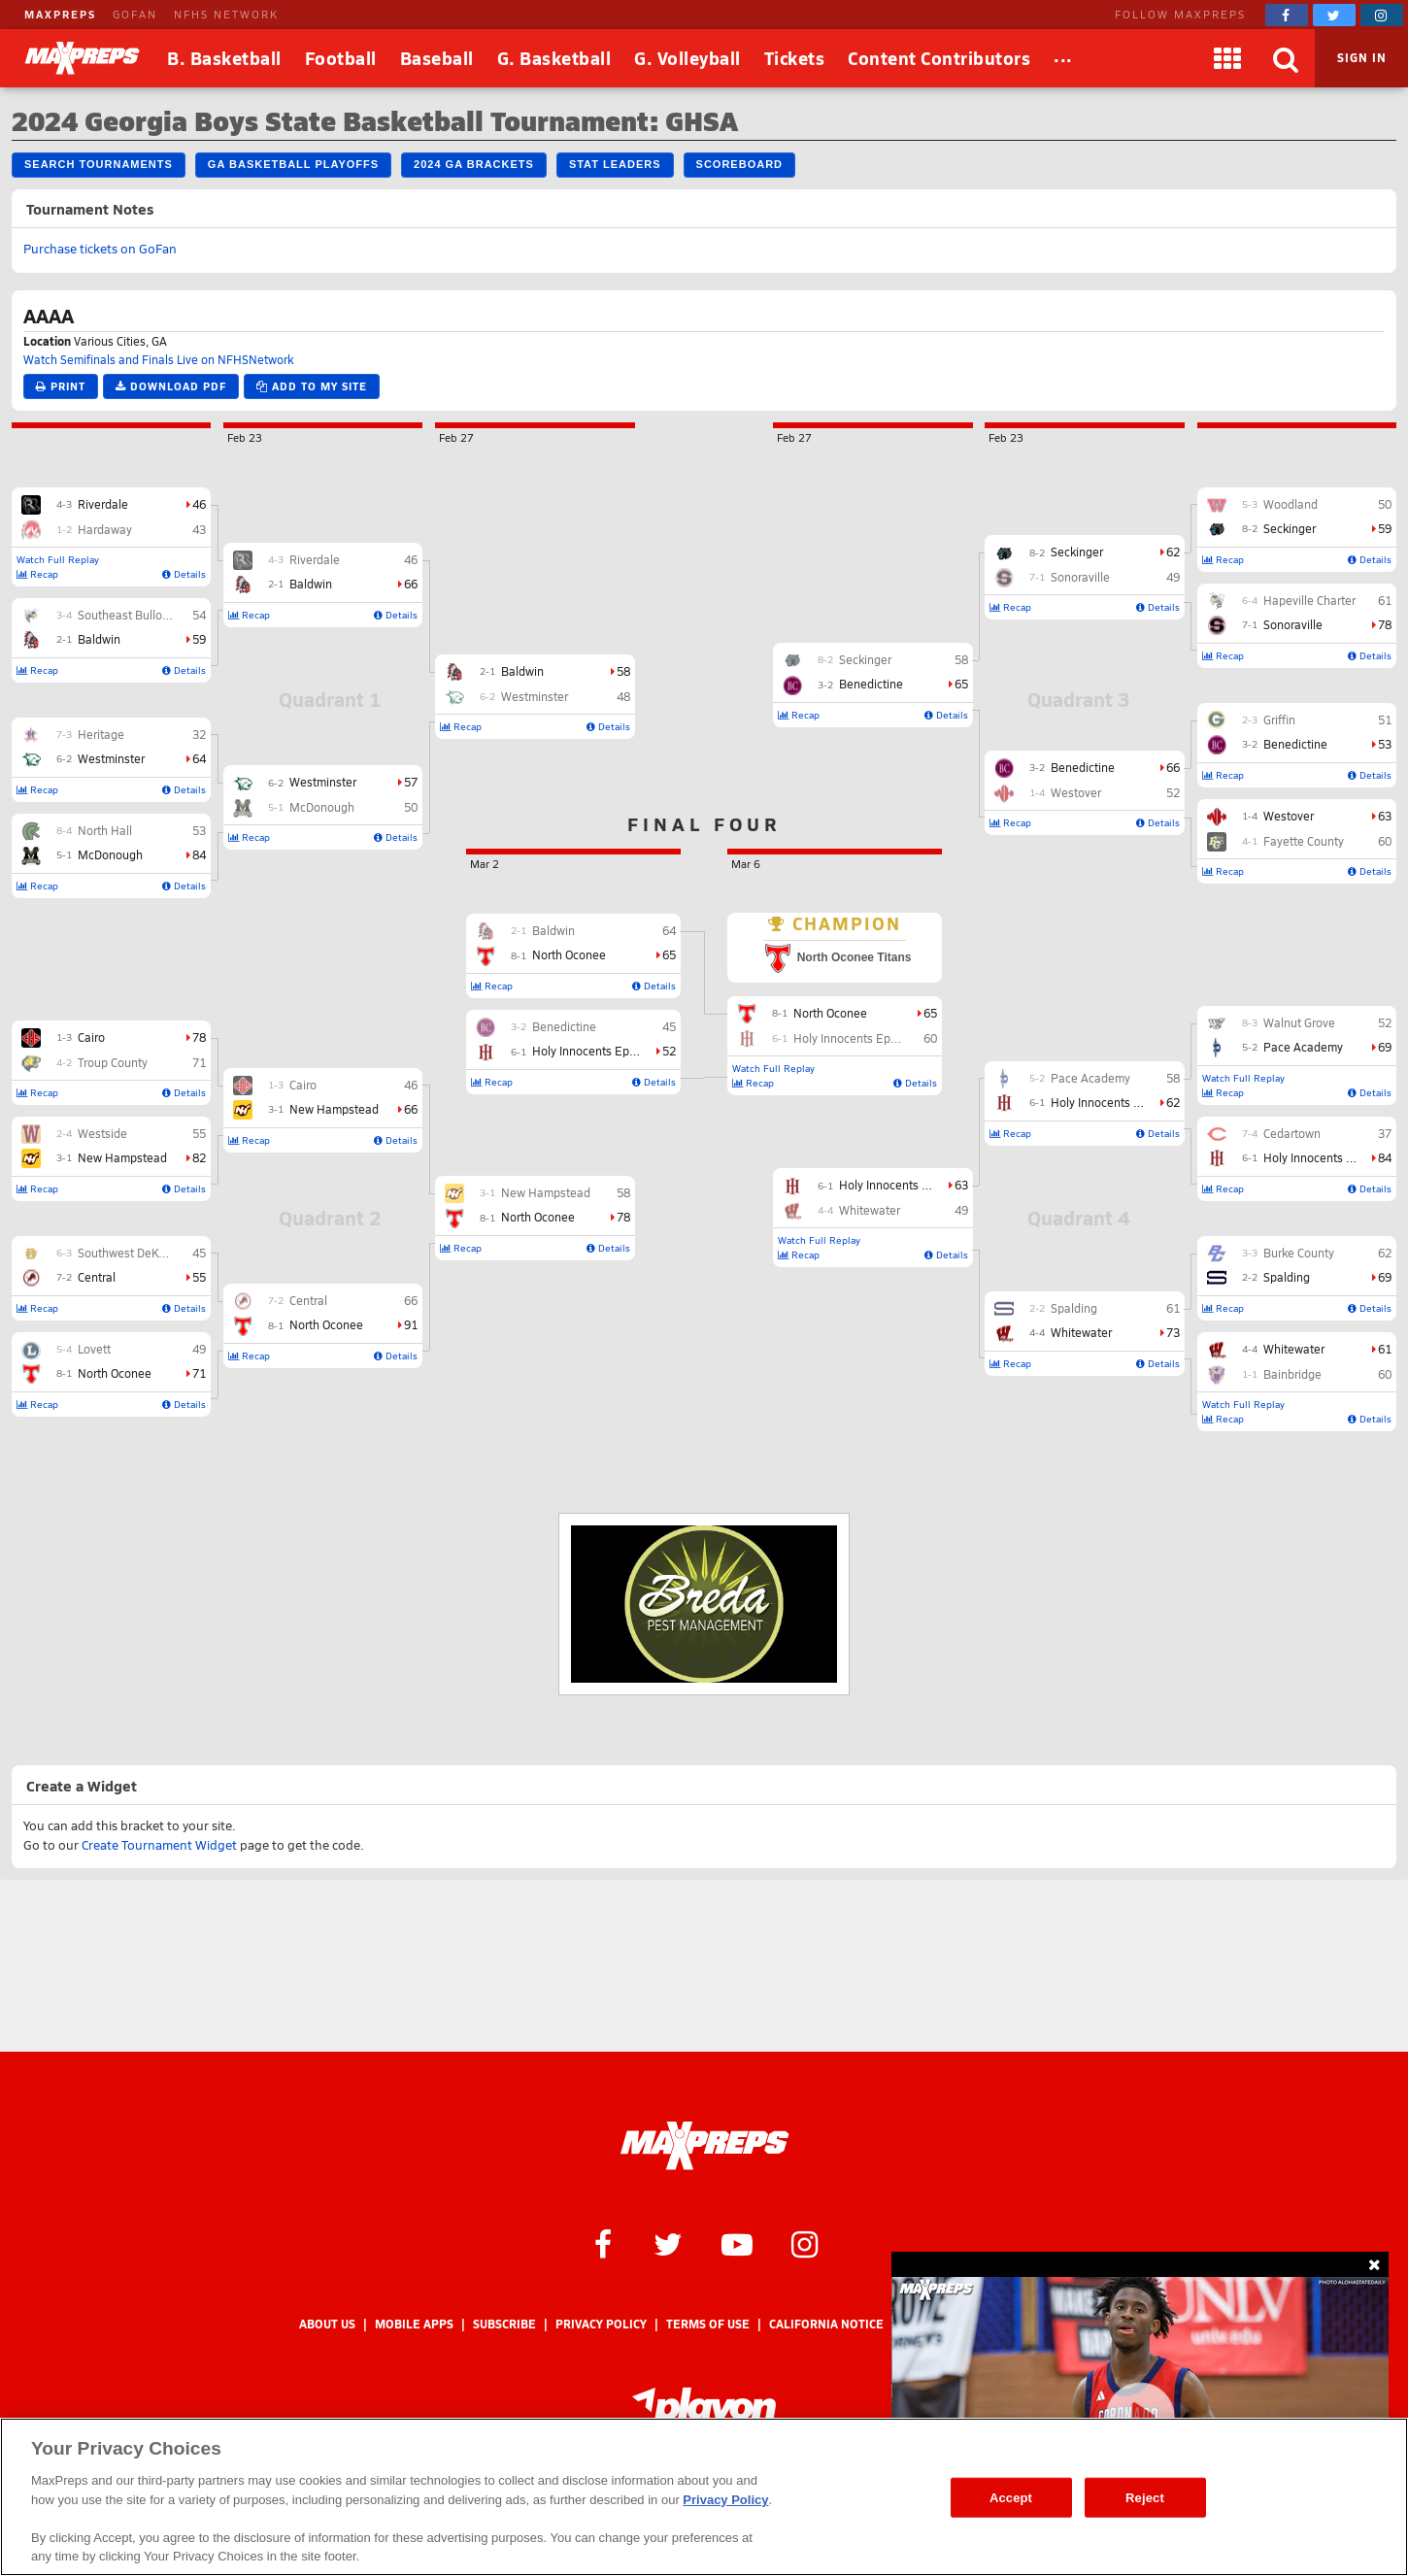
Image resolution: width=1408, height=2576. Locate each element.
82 (199, 1157)
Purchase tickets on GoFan (100, 248)
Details (184, 574)
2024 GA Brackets (474, 164)
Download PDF (171, 386)
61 (1384, 600)
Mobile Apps (414, 2324)
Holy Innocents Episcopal (1330, 1157)
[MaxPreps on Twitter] (1334, 15)
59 (199, 639)
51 (1384, 719)
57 (411, 781)
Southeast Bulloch (126, 614)
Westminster (111, 758)
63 (1384, 815)
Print (60, 386)
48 (623, 696)
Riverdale (103, 504)
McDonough (110, 854)
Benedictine (1295, 744)
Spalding (1286, 1277)
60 (1384, 841)
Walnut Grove (1299, 1022)
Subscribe (504, 2324)
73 (1173, 1332)
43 (199, 529)
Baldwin (99, 639)
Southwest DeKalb (126, 1252)
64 (199, 758)
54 (199, 614)
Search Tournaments (98, 164)
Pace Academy (1303, 1046)
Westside (102, 1133)
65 (961, 683)
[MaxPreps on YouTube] (737, 2243)
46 (199, 504)
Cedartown (1292, 1133)
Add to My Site (311, 386)
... (1063, 55)
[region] (704, 2497)
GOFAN (135, 14)
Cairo (91, 1037)
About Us (327, 2324)
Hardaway (105, 529)
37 (1384, 1133)
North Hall (105, 830)
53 (199, 830)
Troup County (113, 1062)
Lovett (94, 1348)
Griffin (1279, 719)
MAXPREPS (60, 14)
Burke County (1298, 1252)
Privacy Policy (601, 2324)
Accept (1010, 2497)
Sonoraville (1293, 624)
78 (199, 1037)
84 (199, 854)
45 (199, 1252)
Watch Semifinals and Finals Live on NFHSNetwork (158, 359)
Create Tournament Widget (159, 1845)
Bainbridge (1292, 1374)
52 (1384, 1022)
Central (97, 1277)
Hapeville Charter (1309, 600)
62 (1384, 1252)
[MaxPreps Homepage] (704, 2146)
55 (199, 1133)
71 (199, 1062)
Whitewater (1293, 1348)
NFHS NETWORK (226, 14)
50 (411, 807)
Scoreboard (739, 164)
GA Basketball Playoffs (293, 164)
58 (623, 671)
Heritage (101, 734)
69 (1384, 1046)
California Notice (826, 2324)
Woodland (1290, 504)
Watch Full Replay (58, 559)
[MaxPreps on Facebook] (1286, 15)
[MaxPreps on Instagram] (1381, 15)
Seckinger (1289, 528)
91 (411, 1324)
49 (199, 1348)
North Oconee (114, 1373)
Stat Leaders (615, 164)
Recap (37, 574)
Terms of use (708, 2324)
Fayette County (1303, 841)
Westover (1288, 815)
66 (411, 583)
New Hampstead (122, 1157)
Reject (1144, 2497)
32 (199, 734)
